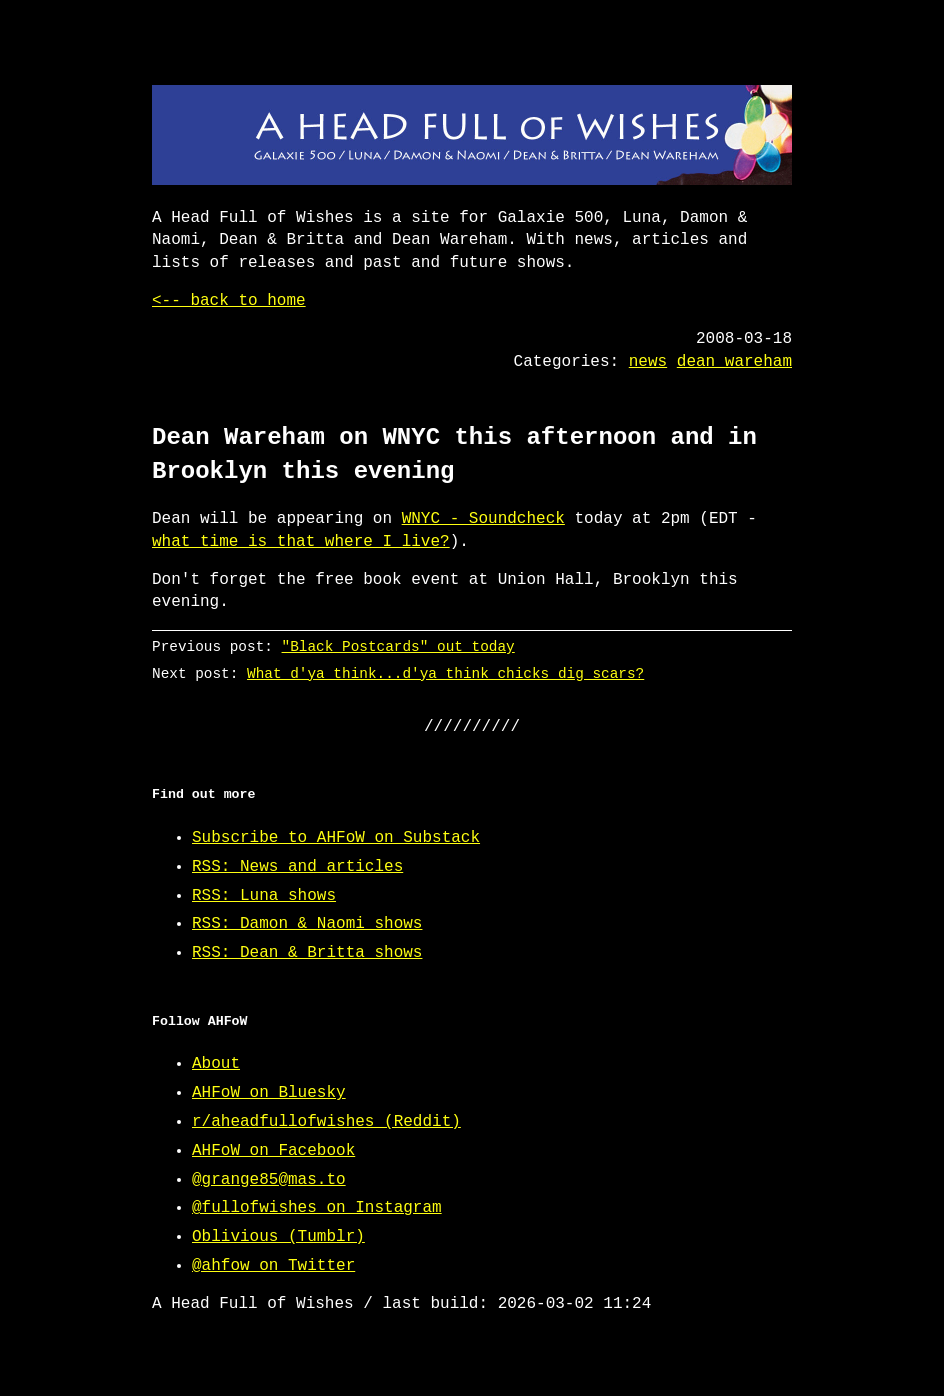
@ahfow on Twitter (273, 1266)
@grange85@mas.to (269, 1180)
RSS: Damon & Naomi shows (307, 924)
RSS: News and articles (297, 867)
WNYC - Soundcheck (483, 519)
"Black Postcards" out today (398, 646)
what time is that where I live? (301, 542)
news (648, 362)
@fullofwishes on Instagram (317, 1208)
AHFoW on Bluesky (269, 1093)
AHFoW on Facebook (273, 1151)
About (216, 1064)
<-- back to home (229, 301)
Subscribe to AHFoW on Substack (336, 838)
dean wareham (734, 362)
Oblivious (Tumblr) (278, 1237)
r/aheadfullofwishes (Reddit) (326, 1122)
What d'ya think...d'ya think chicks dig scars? (445, 673)
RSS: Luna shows (264, 896)
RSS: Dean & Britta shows (307, 953)
